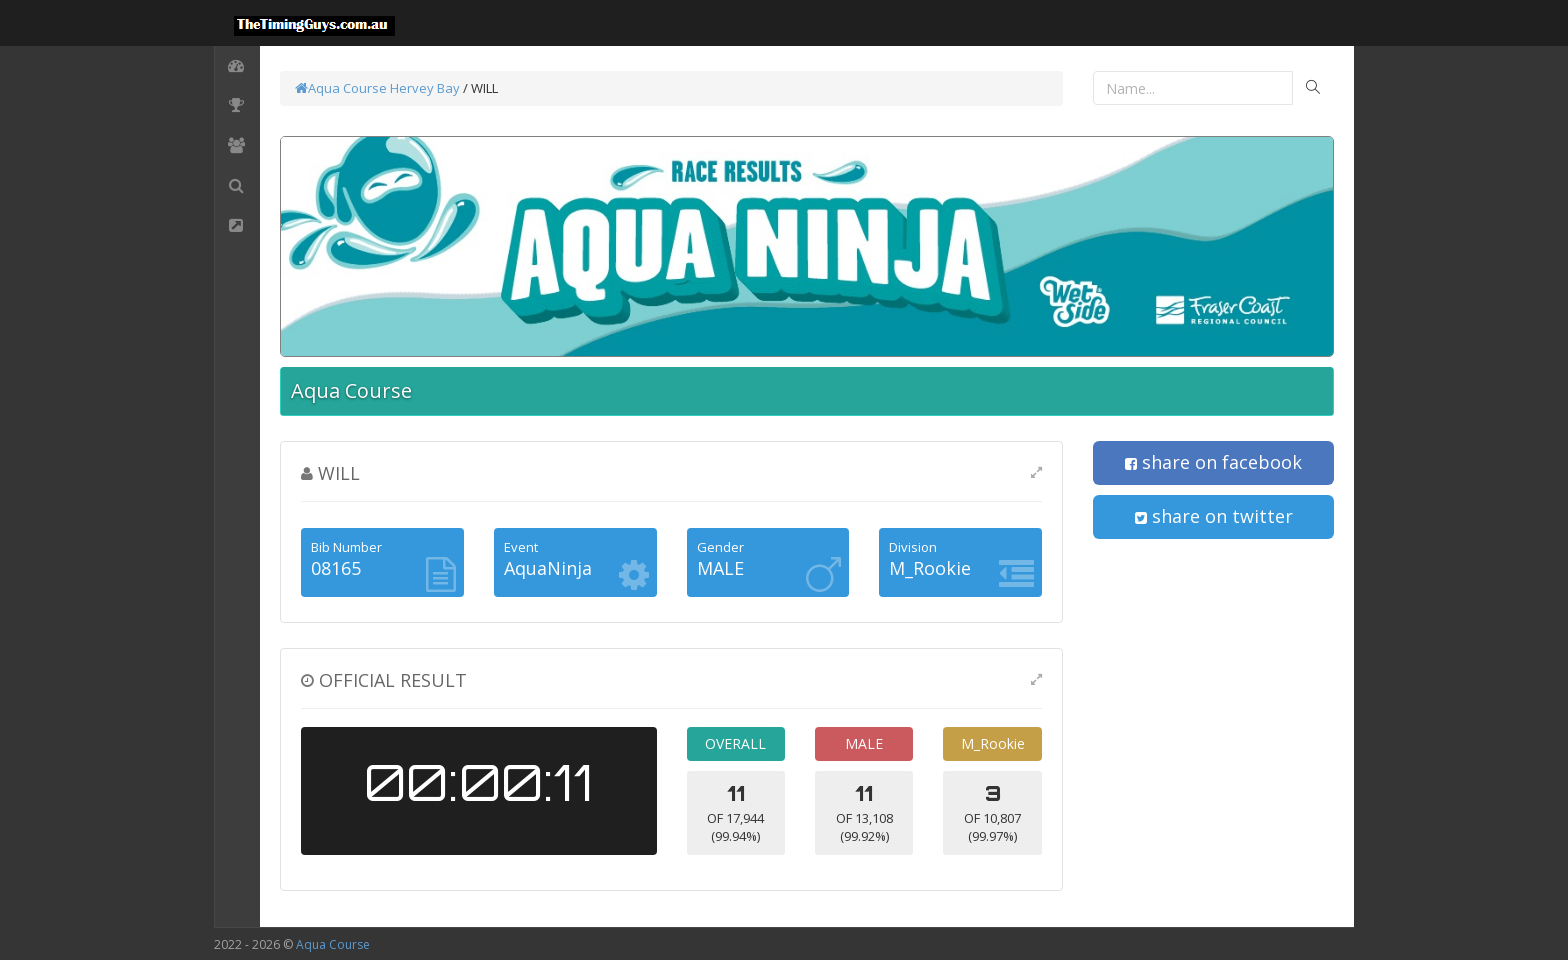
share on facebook (1213, 462)
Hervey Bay (425, 88)
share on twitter (1214, 516)
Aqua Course (341, 88)
